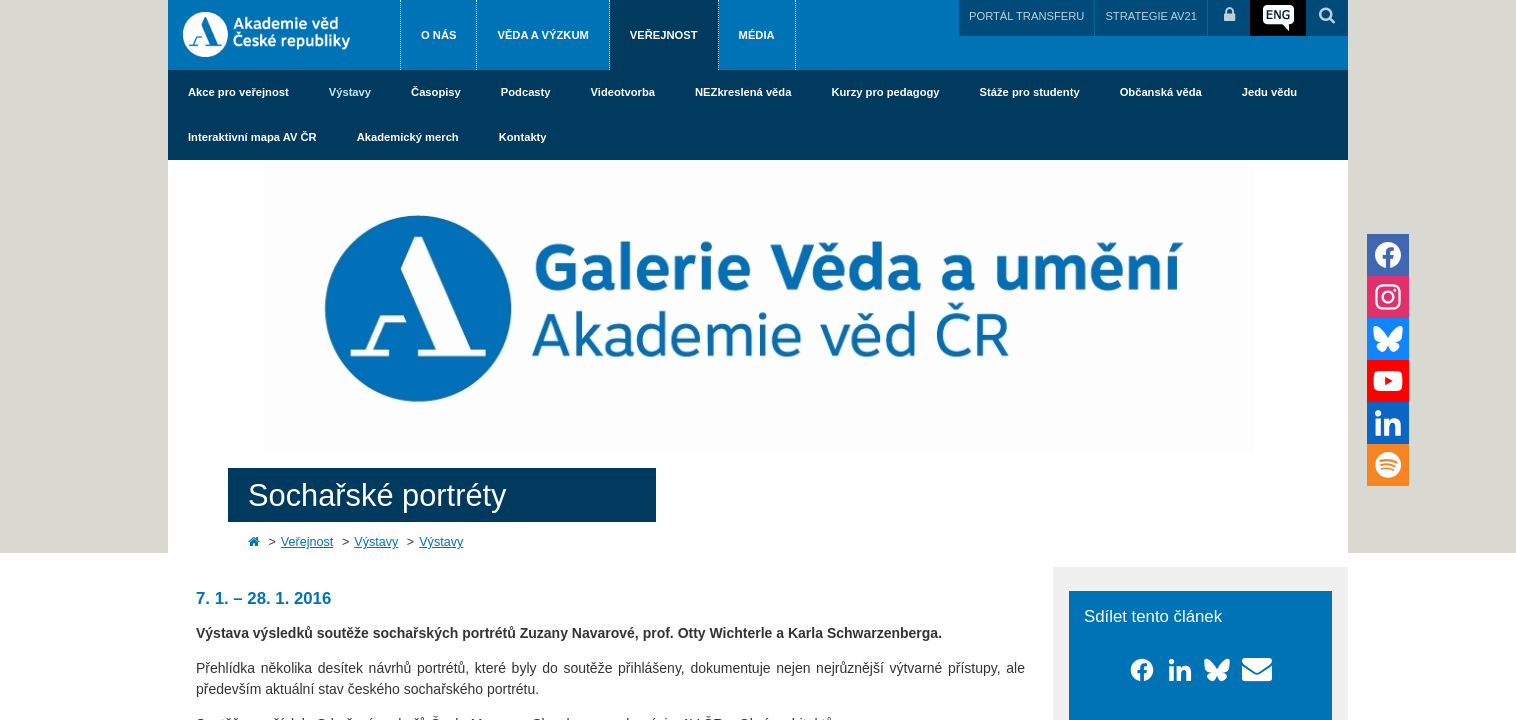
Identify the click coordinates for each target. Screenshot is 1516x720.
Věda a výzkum (542, 35)
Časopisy (436, 92)
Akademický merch (408, 137)
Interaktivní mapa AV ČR (252, 137)
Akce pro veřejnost (238, 92)
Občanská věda (1161, 92)
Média (757, 35)
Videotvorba (623, 92)
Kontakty (523, 137)
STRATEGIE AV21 (1151, 16)
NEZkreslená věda (743, 92)
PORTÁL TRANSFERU (1026, 16)
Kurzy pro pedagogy (885, 92)
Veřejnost (664, 35)
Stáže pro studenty (1030, 92)
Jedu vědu (1269, 92)
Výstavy (350, 92)
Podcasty (526, 92)
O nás (438, 35)
